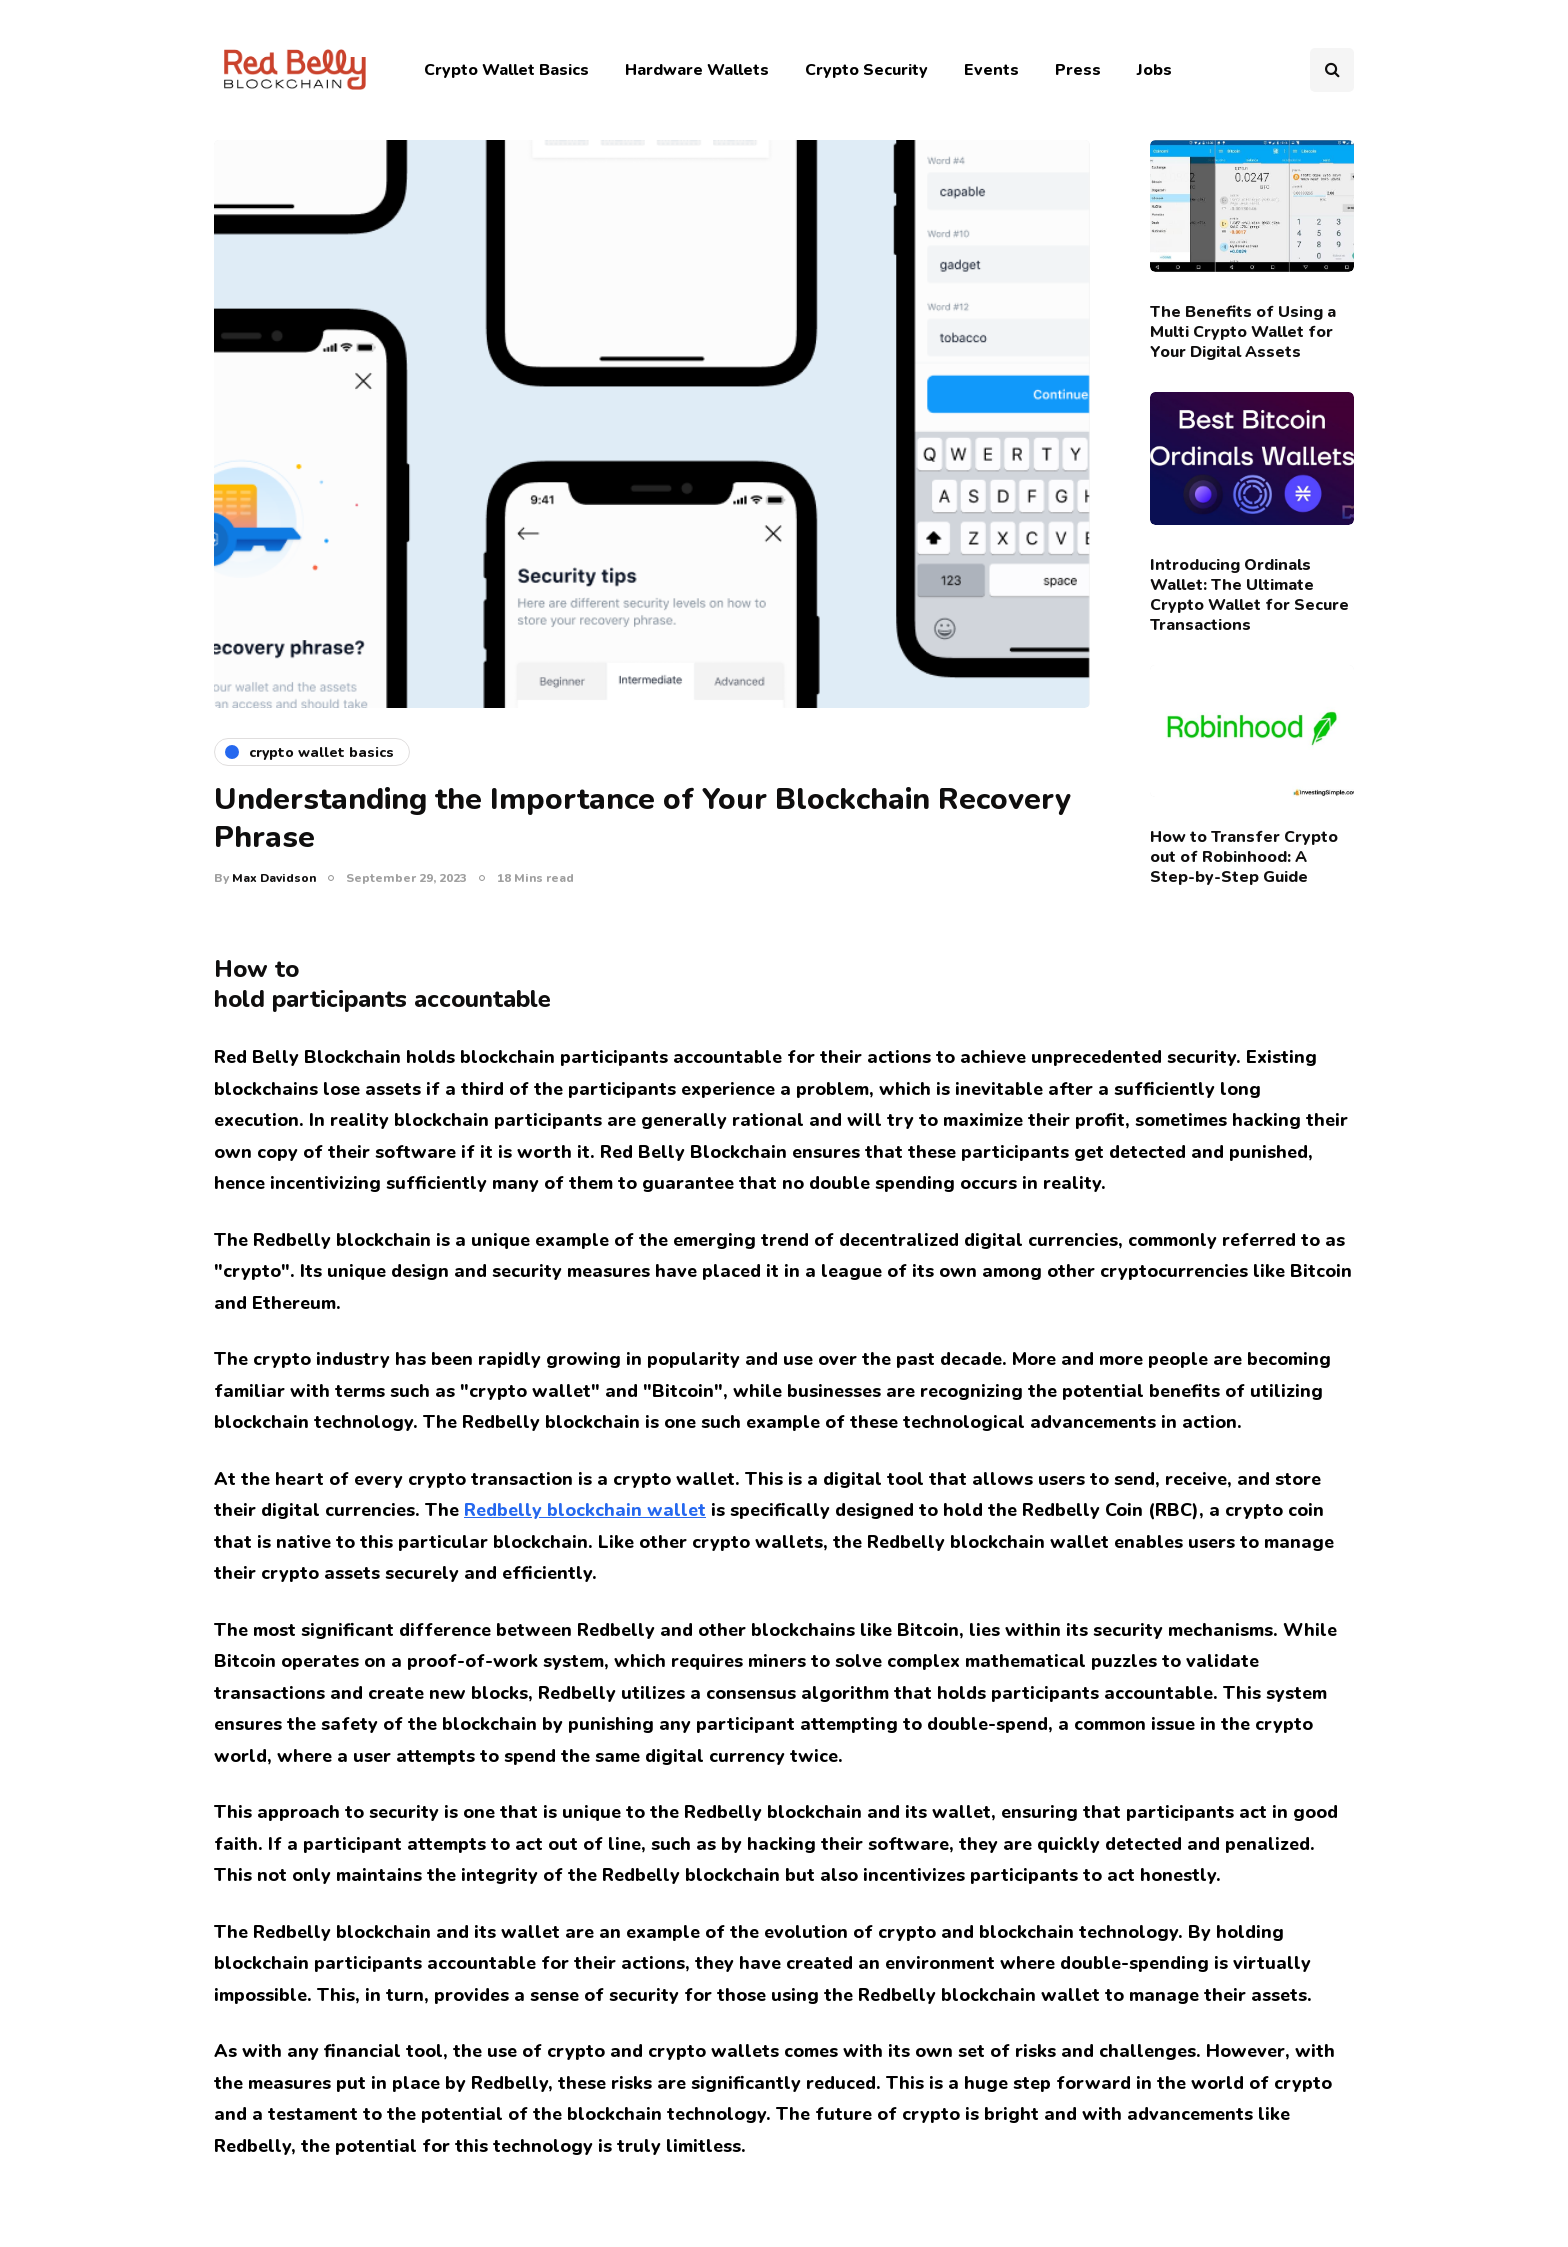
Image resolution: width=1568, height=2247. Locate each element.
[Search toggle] (1332, 70)
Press (1078, 70)
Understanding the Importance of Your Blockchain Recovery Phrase (642, 818)
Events (991, 70)
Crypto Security (866, 70)
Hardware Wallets (697, 70)
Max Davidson (274, 878)
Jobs (1154, 70)
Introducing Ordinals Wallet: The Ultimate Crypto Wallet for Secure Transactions (1249, 595)
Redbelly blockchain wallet (585, 1510)
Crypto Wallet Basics (506, 70)
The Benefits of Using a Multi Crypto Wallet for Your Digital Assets (1243, 332)
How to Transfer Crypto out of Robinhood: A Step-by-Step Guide (1244, 857)
